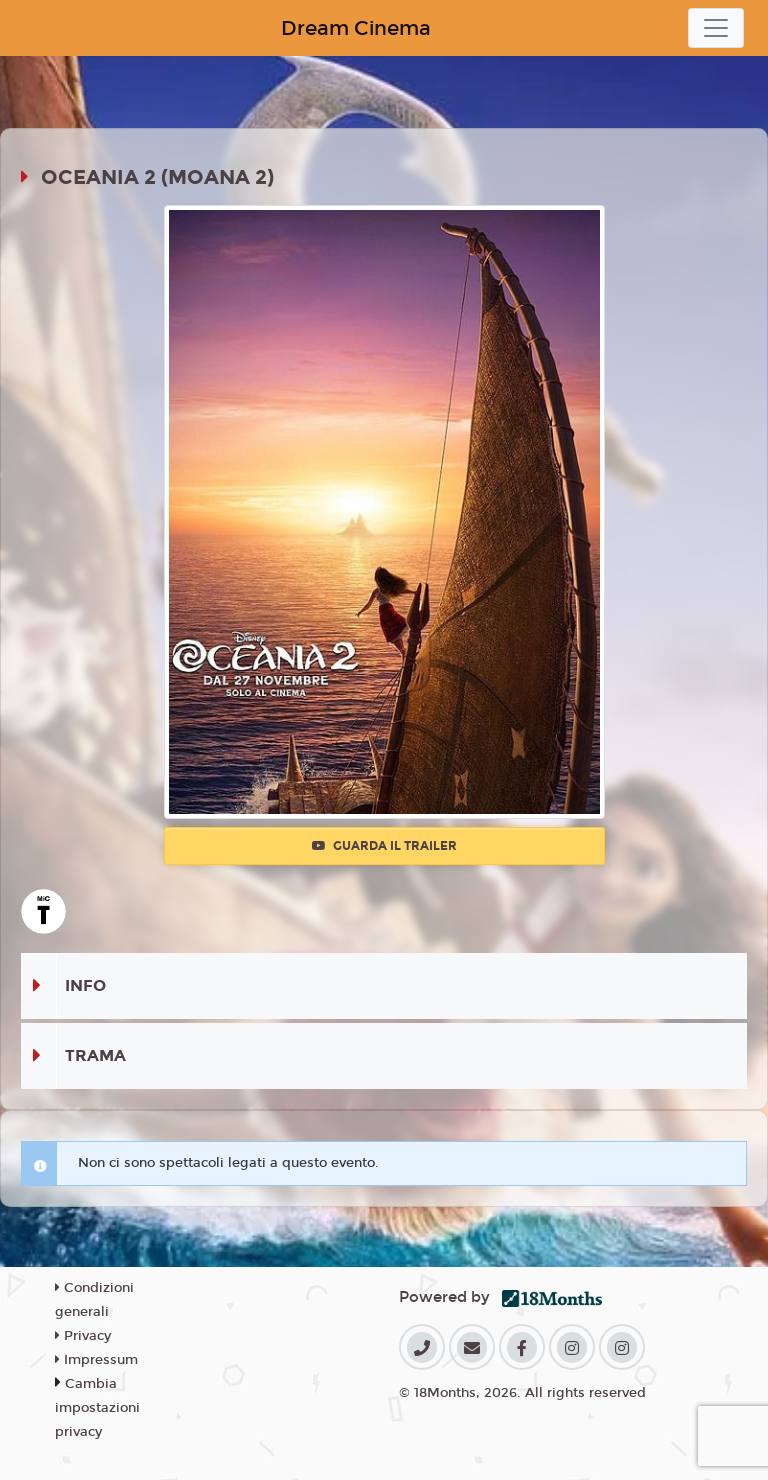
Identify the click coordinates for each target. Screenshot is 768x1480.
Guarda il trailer (384, 846)
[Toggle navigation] (716, 28)
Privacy (83, 1336)
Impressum (96, 1360)
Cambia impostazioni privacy (97, 1408)
